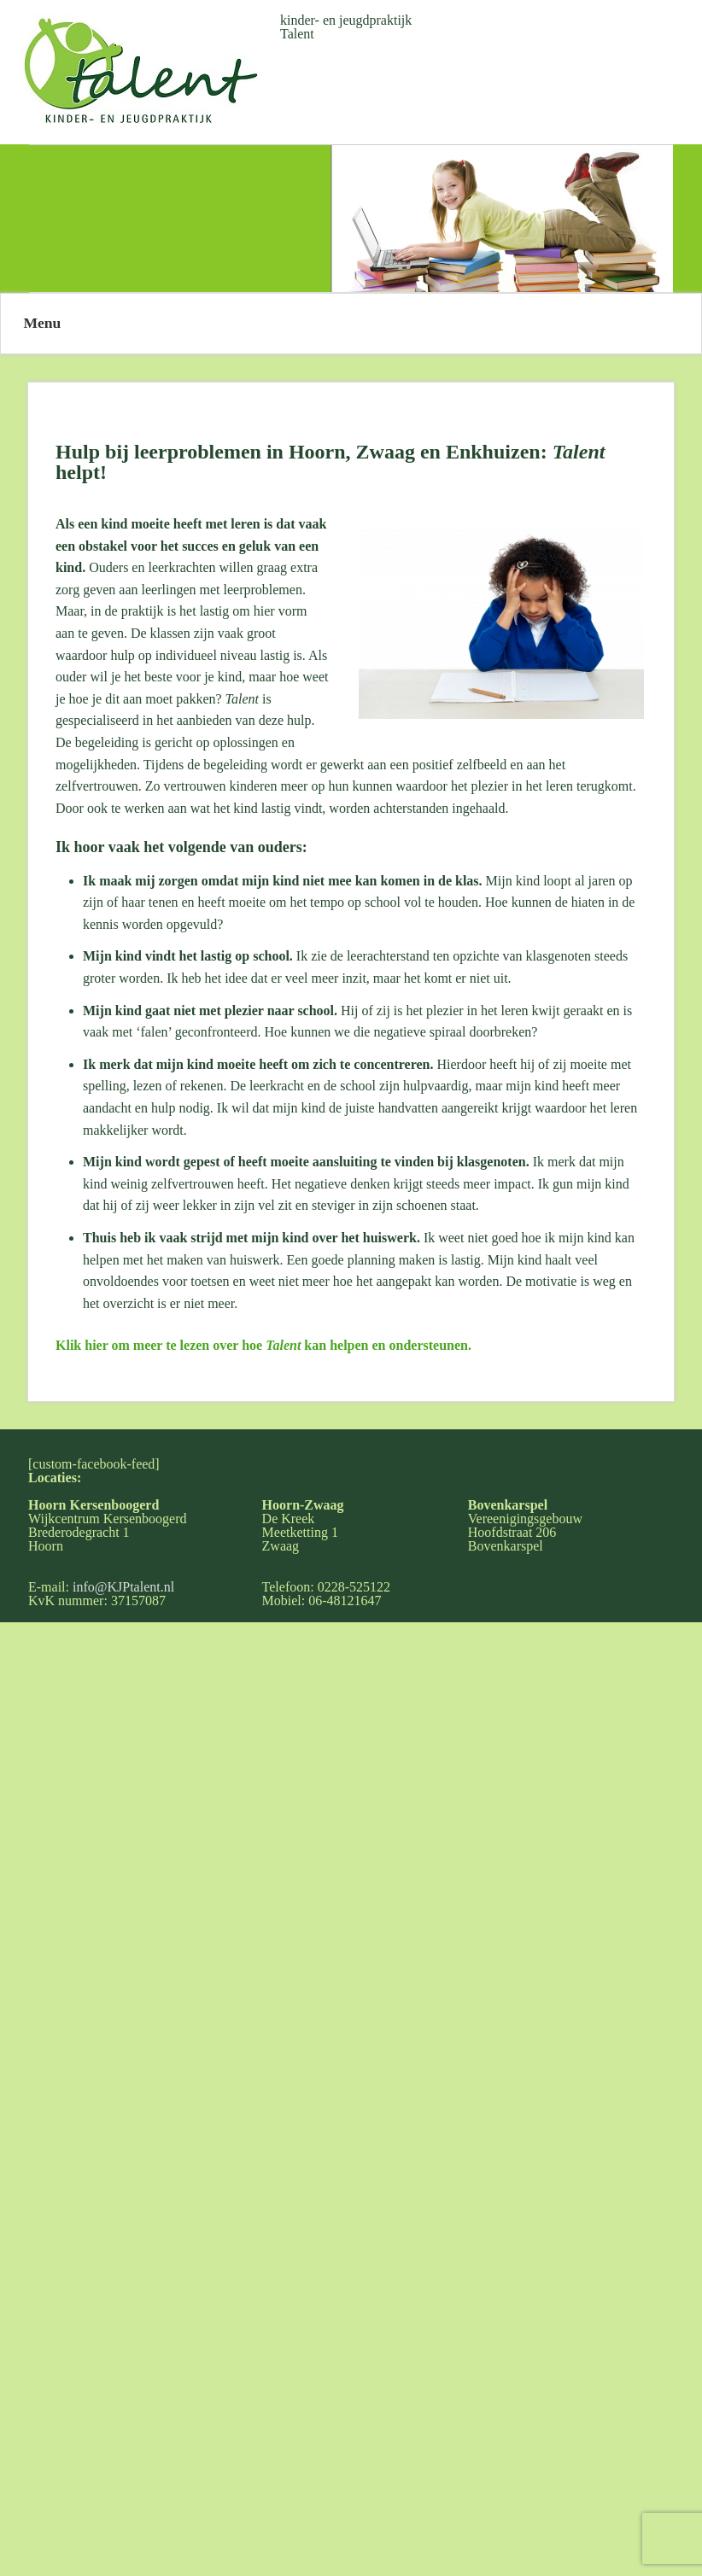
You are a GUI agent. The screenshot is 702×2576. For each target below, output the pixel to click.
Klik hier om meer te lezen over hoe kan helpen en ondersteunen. (263, 1345)
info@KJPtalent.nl (123, 1587)
